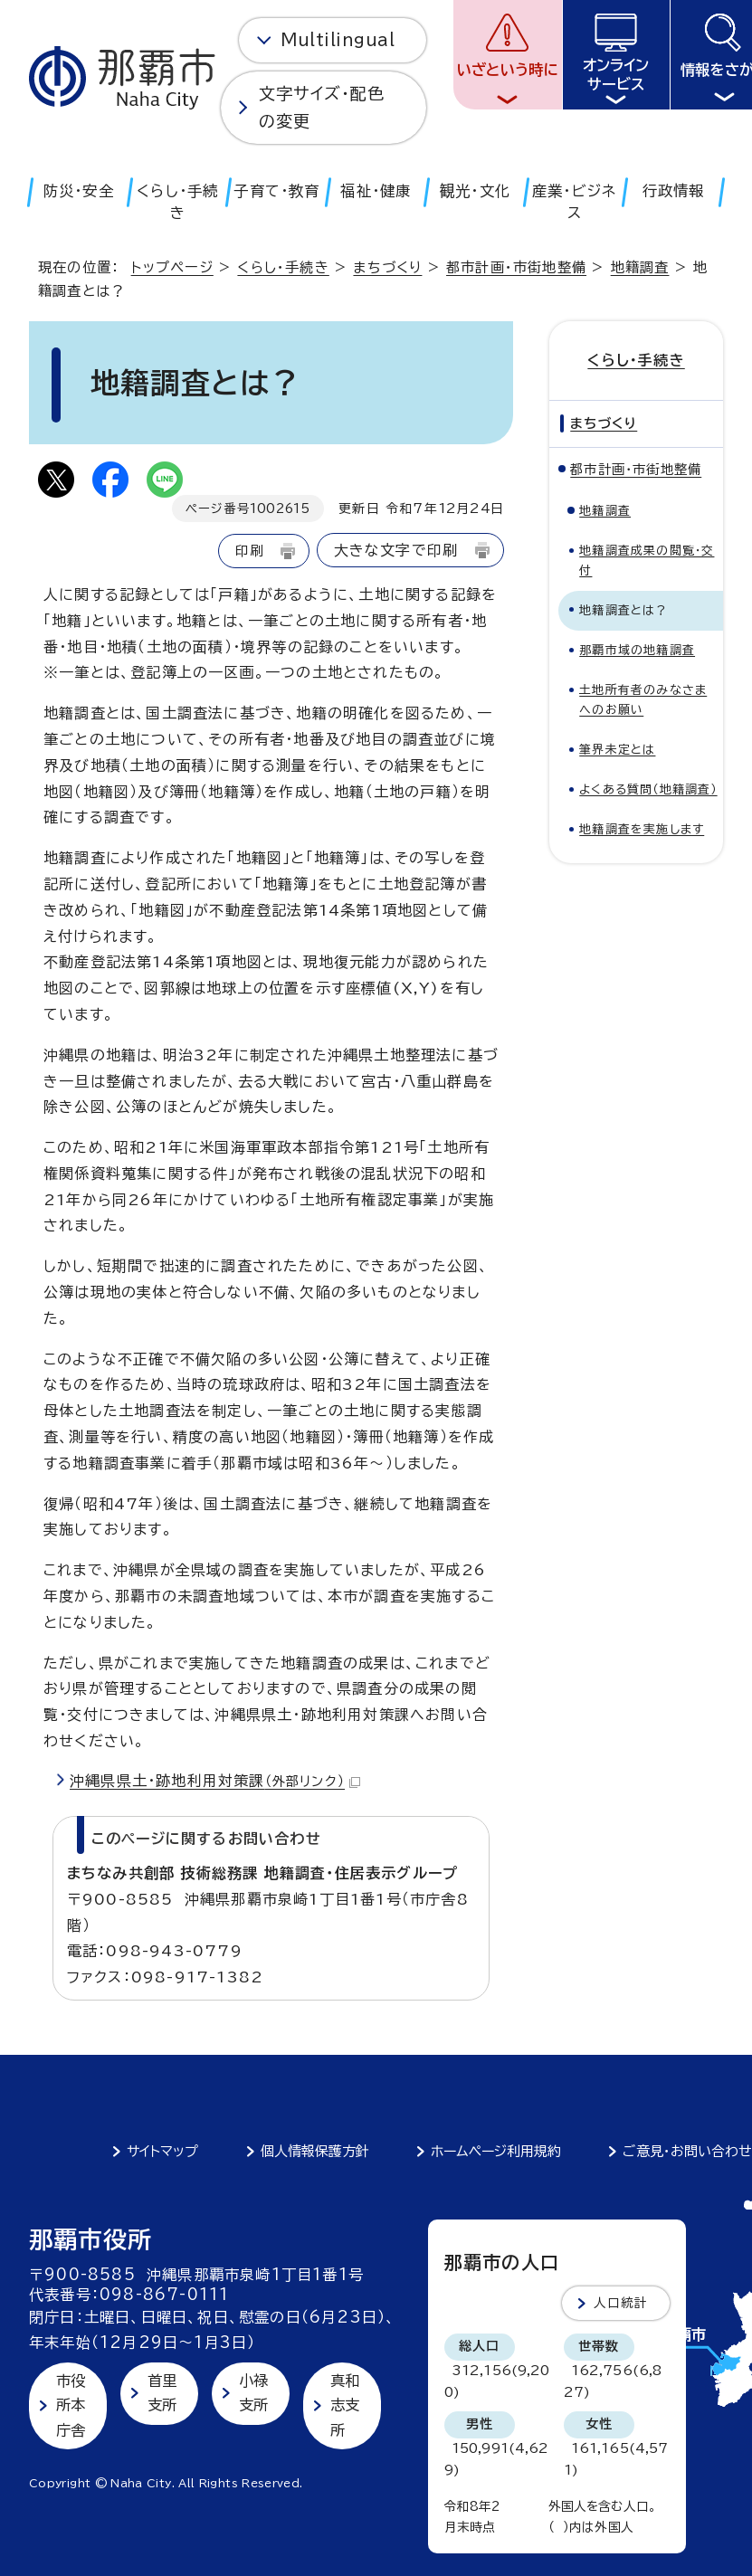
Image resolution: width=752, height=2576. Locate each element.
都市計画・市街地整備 (516, 267)
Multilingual (338, 40)
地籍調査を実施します (641, 829)
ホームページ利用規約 (496, 2151)
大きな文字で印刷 (396, 550)
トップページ (172, 267)
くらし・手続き (282, 267)
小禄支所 (253, 2392)
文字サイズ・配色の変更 (322, 107)
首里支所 (162, 2392)
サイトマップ (162, 2151)
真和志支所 (344, 2405)
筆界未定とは (617, 750)
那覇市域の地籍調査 (637, 650)
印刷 (248, 550)
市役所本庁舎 (70, 2405)
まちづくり (387, 267)
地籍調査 (640, 267)
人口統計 (621, 2302)
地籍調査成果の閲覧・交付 (646, 560)
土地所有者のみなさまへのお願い (643, 700)
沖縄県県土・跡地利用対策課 (215, 1780)
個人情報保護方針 (315, 2151)
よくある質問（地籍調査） (648, 789)
